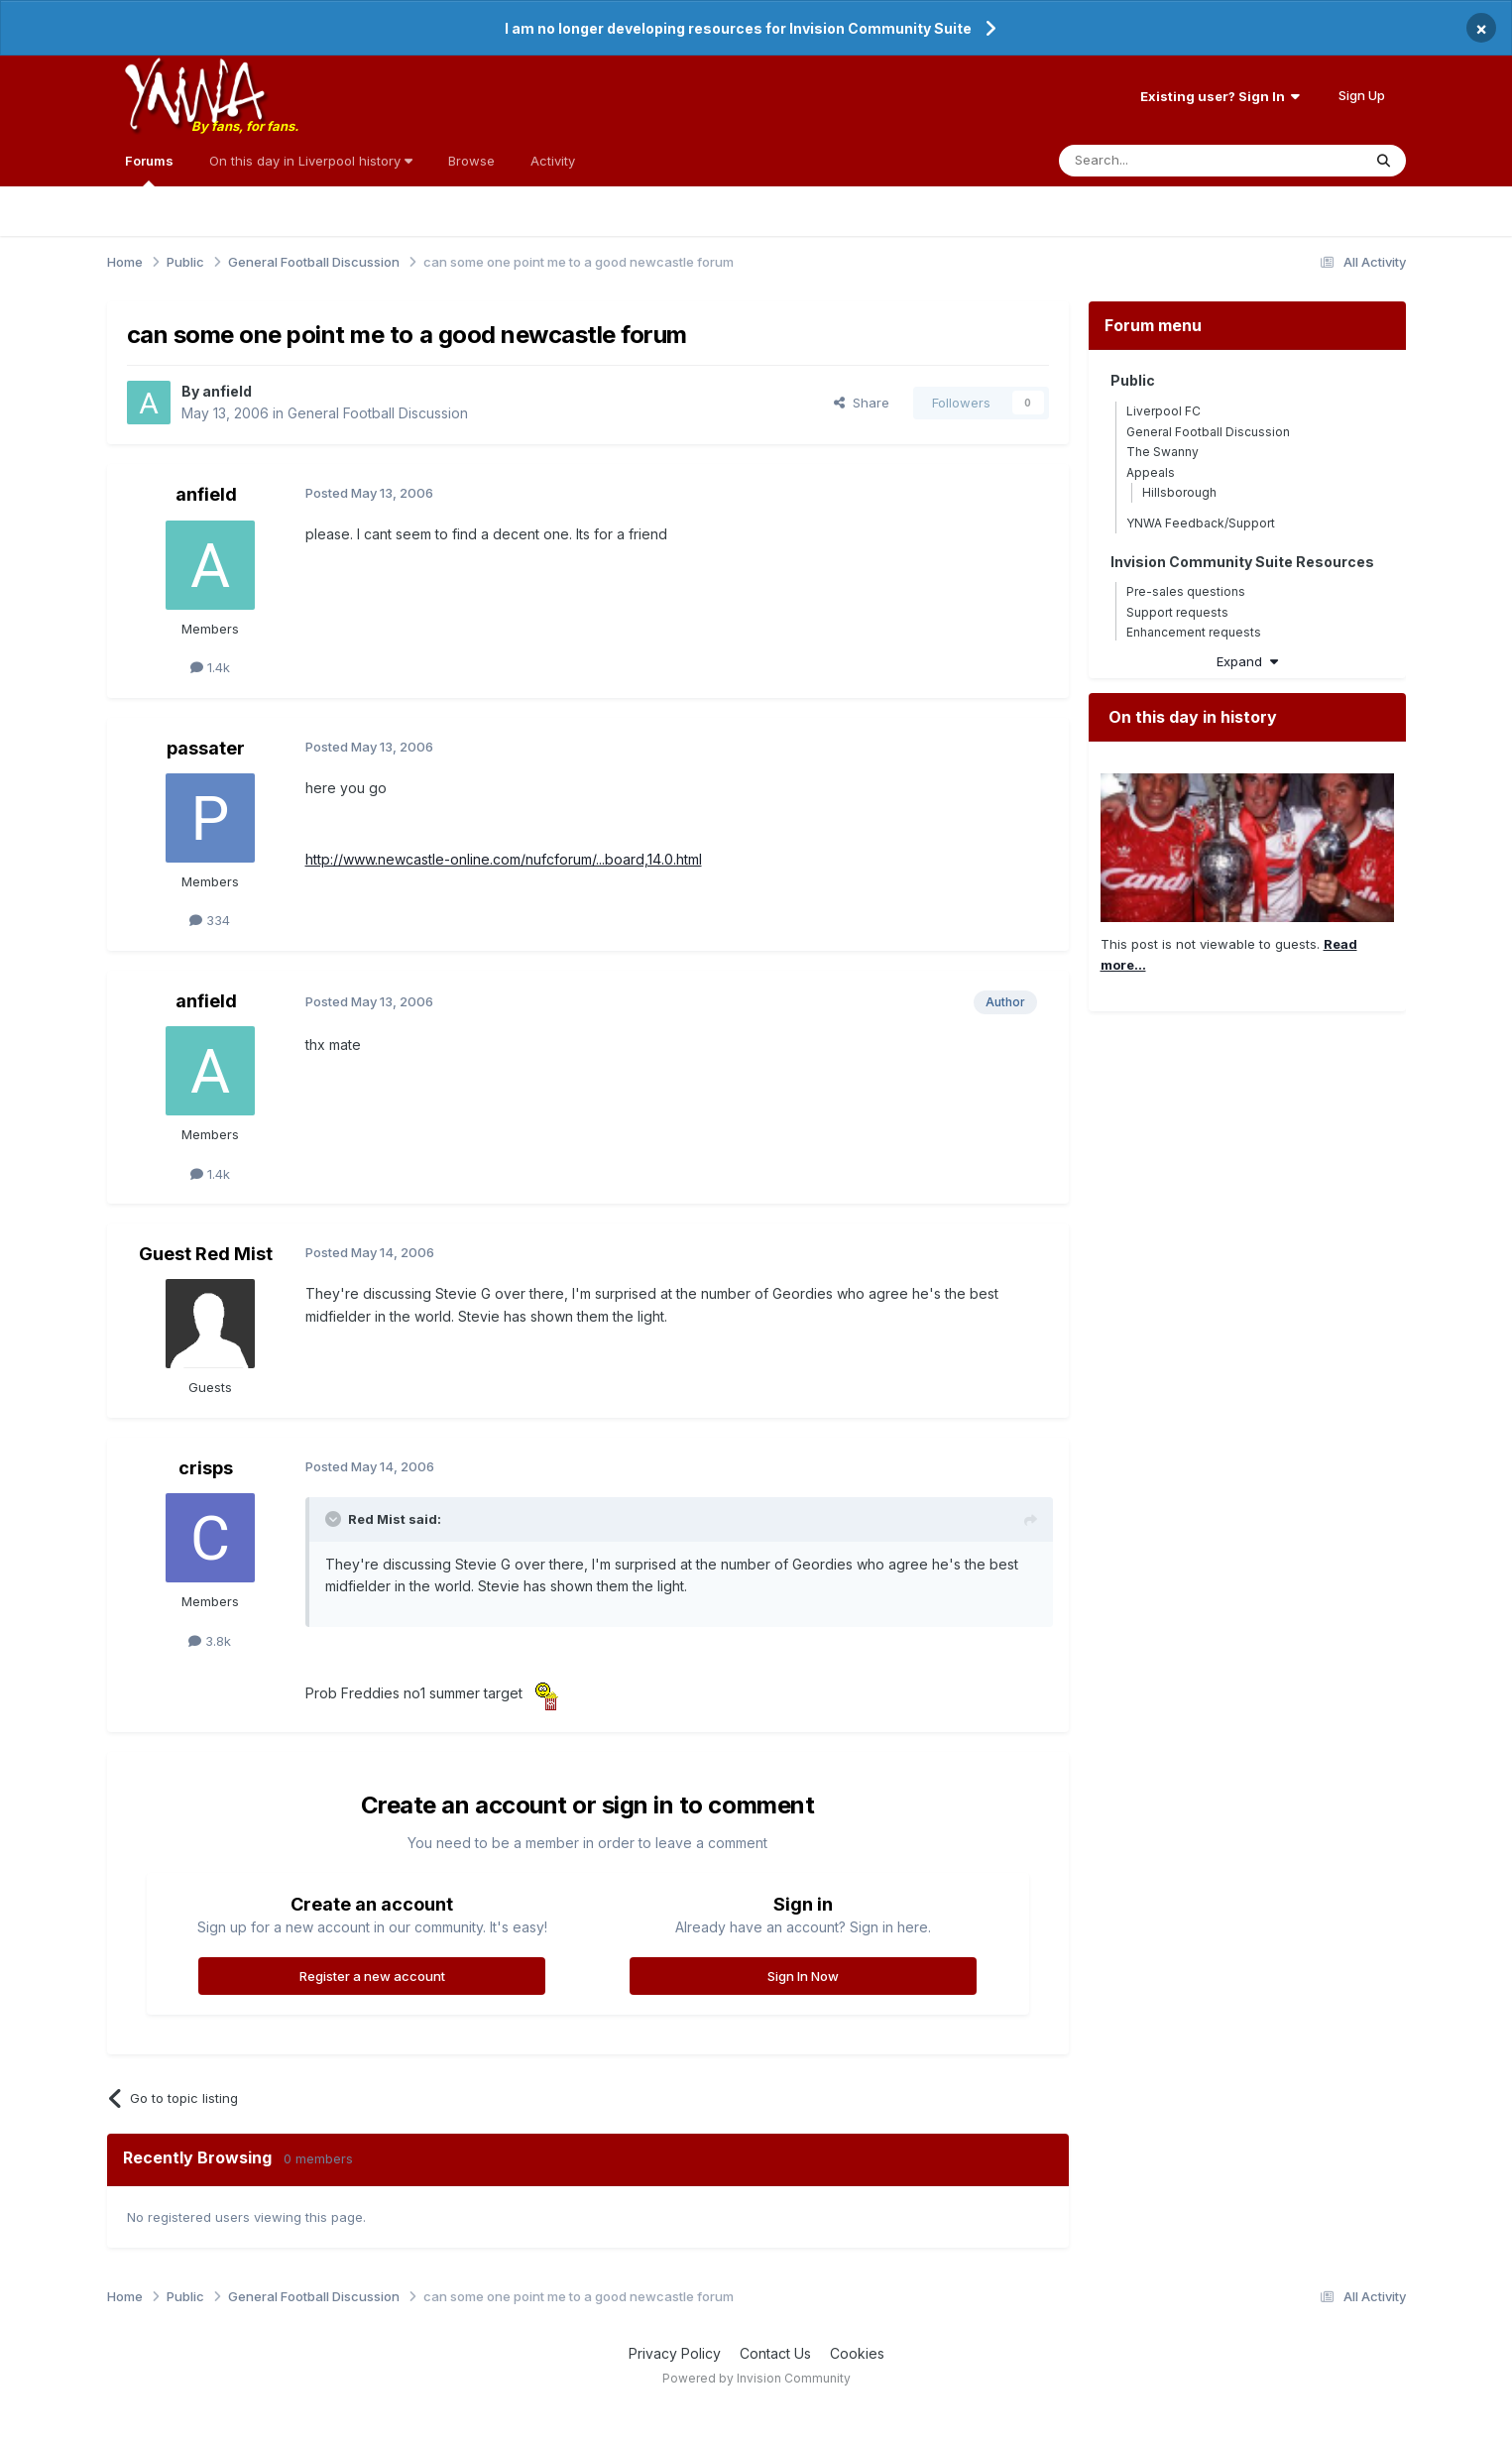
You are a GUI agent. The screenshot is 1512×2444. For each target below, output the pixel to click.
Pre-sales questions (1185, 591)
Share (861, 402)
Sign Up (1361, 95)
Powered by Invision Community (756, 2378)
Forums (149, 169)
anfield (227, 391)
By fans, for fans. (244, 126)
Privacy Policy (675, 2353)
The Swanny (1162, 451)
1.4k (210, 667)
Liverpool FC (1163, 411)
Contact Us (775, 2353)
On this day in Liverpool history (310, 161)
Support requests (1177, 612)
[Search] (1159, 160)
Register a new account (372, 1976)
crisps (205, 1467)
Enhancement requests (1193, 632)
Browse (471, 161)
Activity (552, 161)
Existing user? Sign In (1220, 96)
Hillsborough (1179, 492)
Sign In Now (803, 1976)
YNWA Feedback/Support (1200, 523)
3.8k (209, 1641)
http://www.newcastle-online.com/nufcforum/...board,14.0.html (503, 859)
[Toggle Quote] (335, 1519)
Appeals (1150, 472)
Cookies (857, 2353)
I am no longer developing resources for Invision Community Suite (738, 28)
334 (209, 920)
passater (206, 748)
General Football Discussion (378, 413)
